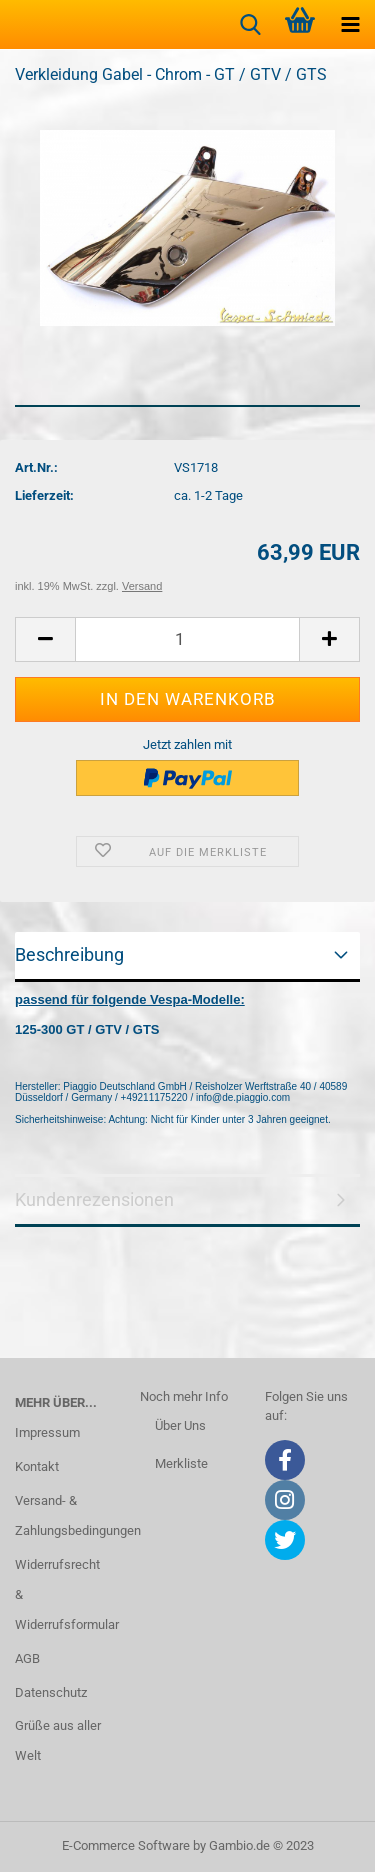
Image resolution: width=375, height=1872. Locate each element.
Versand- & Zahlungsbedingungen (62, 1515)
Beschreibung (69, 954)
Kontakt (37, 1466)
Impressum (47, 1432)
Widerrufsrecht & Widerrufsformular (62, 1594)
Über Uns (180, 1425)
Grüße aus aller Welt (58, 1740)
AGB (27, 1658)
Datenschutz (51, 1692)
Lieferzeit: (44, 495)
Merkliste (181, 1463)
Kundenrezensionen (94, 1199)
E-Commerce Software (126, 1845)
